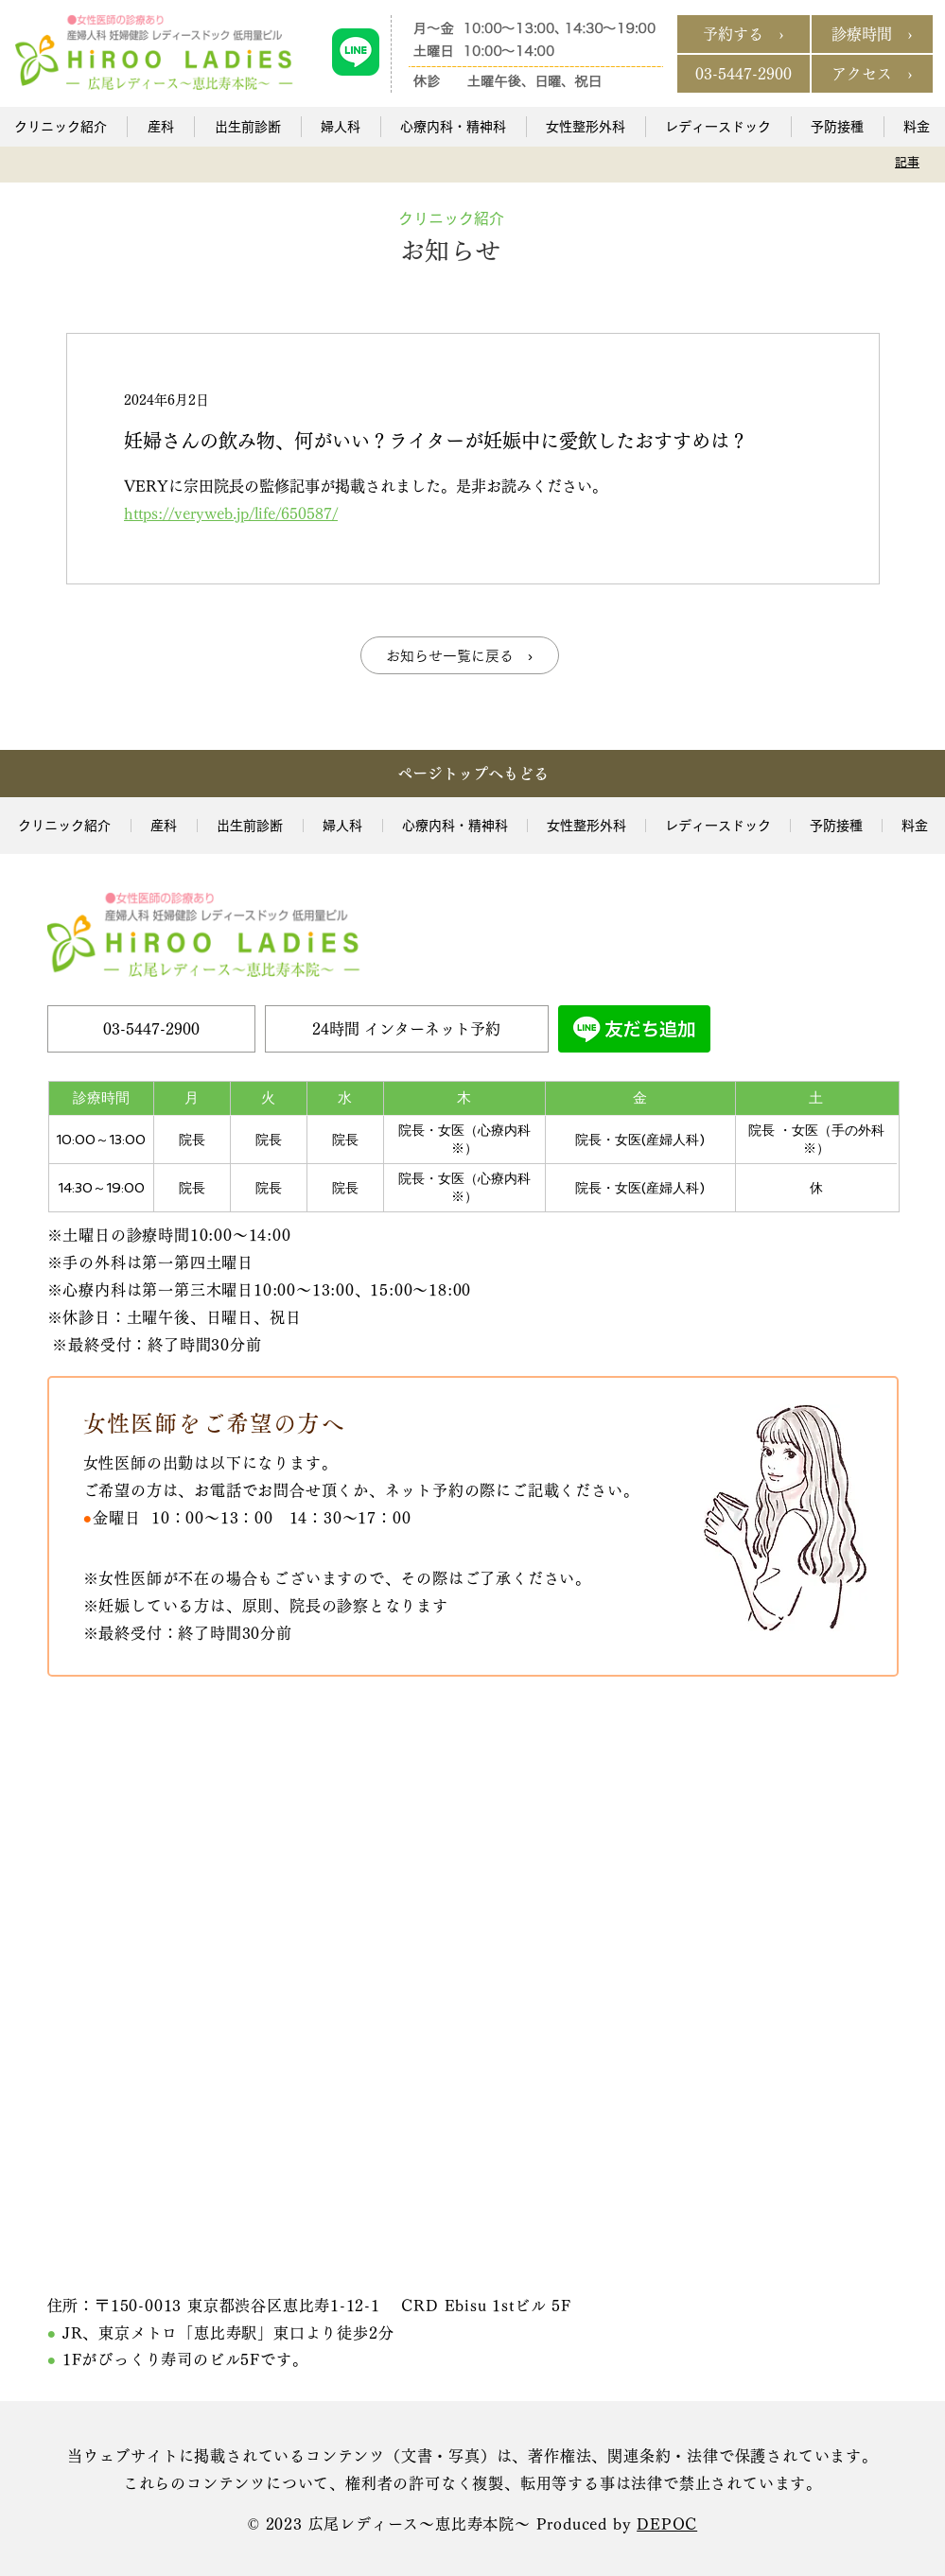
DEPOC (667, 2524)
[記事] (907, 162)
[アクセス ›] (872, 74)
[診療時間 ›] (872, 34)
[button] (160, 126)
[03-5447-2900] (743, 74)
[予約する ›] (743, 34)
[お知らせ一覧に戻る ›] (459, 655)
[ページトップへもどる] (472, 773)
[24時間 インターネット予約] (407, 1029)
